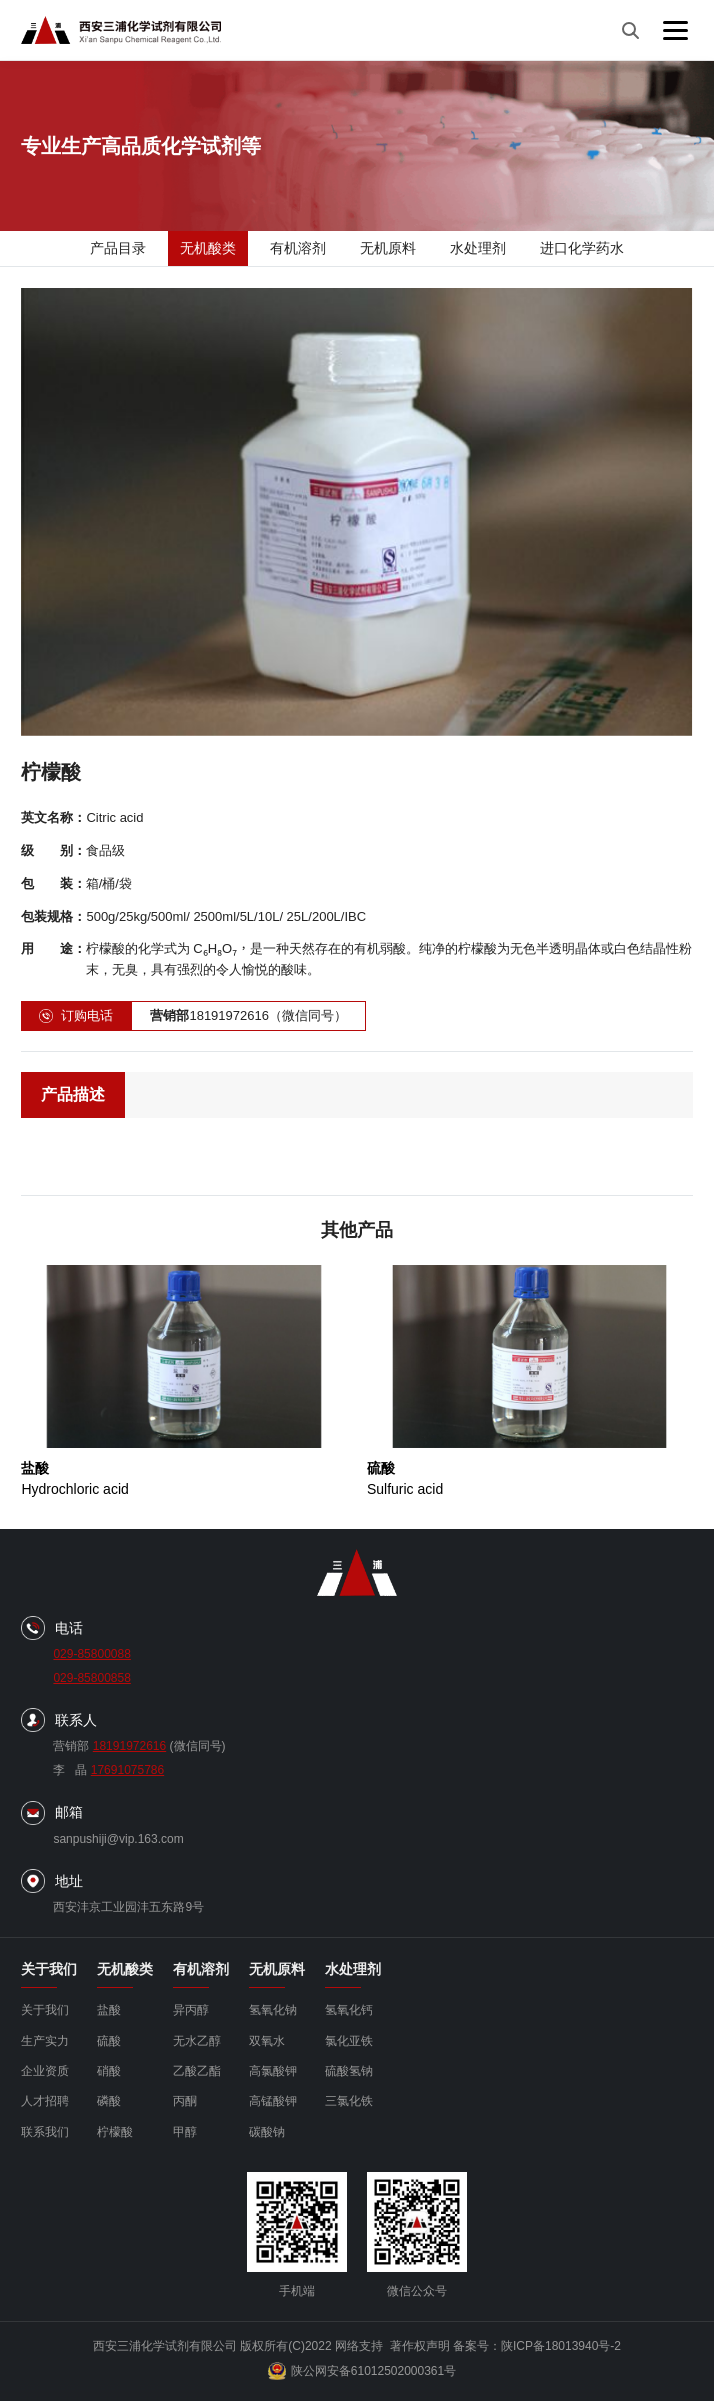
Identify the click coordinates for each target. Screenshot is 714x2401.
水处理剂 (478, 248)
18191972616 (129, 1746)
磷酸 (109, 2101)
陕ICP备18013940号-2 (561, 2346)
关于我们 (45, 2010)
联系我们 (45, 2132)
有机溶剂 (298, 248)
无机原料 (388, 248)
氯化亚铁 (349, 2041)
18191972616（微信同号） (248, 1016)
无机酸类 (208, 248)
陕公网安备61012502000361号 (362, 2371)
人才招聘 (45, 2101)
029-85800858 (91, 1678)
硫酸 (109, 2041)
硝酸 (109, 2071)
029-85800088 (91, 1654)
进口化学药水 (582, 248)
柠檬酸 (115, 2132)
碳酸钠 (267, 2132)
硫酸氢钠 (349, 2071)
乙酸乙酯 (197, 2071)
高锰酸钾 (273, 2101)
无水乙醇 (197, 2041)
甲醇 (185, 2132)
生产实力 (45, 2041)
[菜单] (675, 30)
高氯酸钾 (273, 2071)
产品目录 (118, 248)
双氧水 (267, 2041)
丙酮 (185, 2101)
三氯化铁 (349, 2101)
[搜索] (630, 30)
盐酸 (109, 2010)
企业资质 (45, 2071)
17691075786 (127, 1770)
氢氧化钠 (273, 2010)
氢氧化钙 (349, 2010)
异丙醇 (191, 2010)
